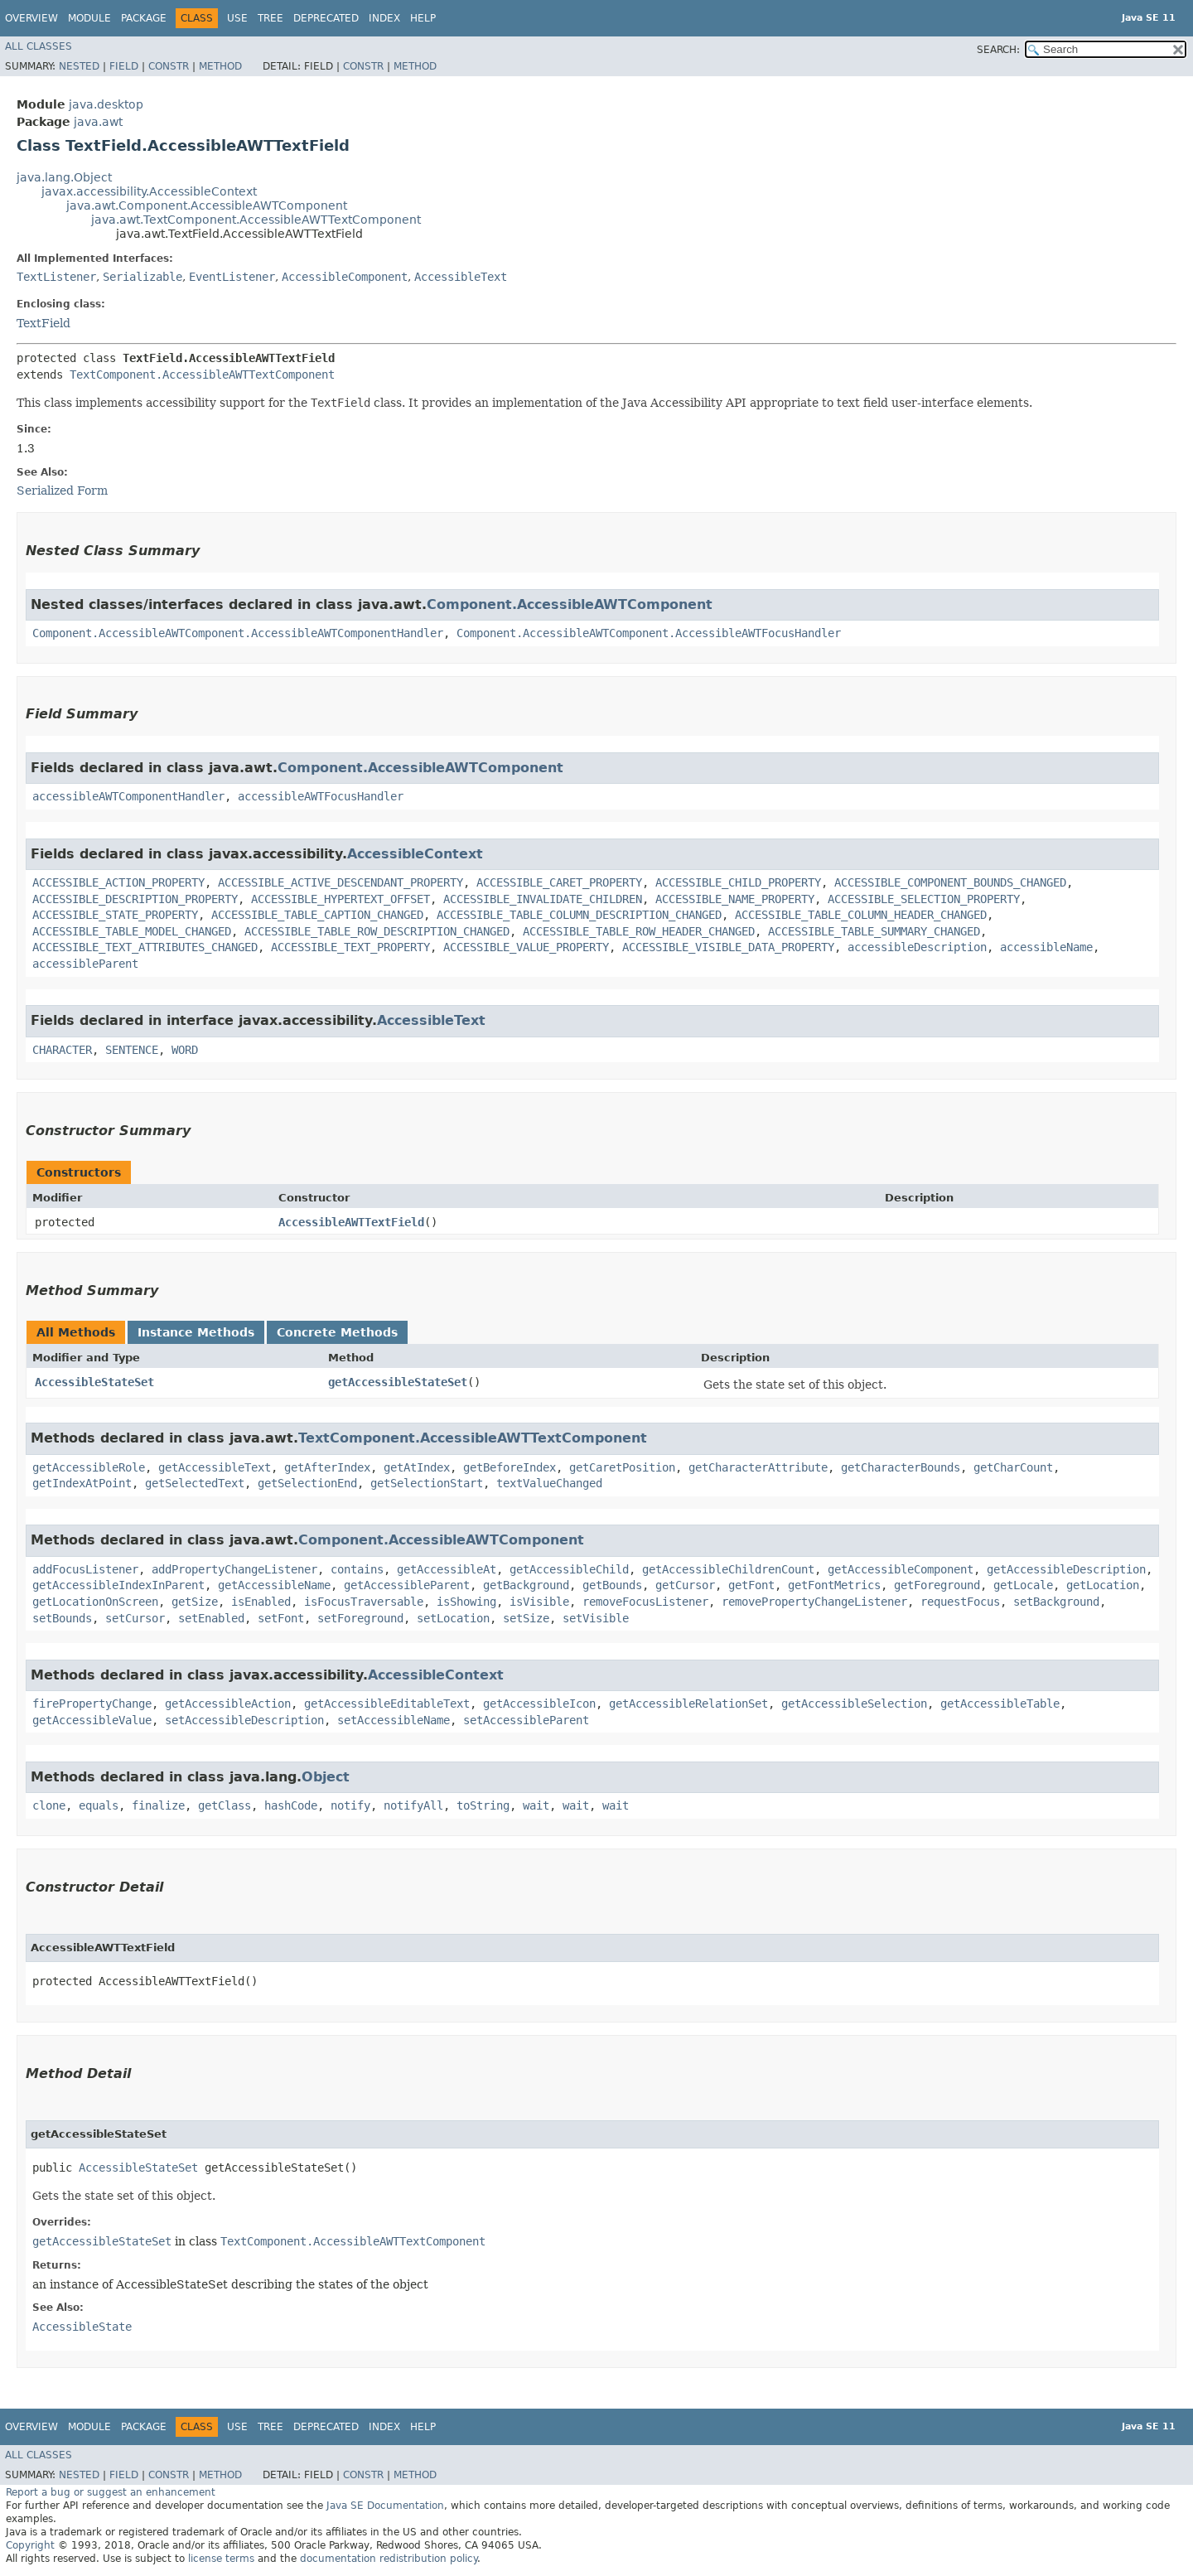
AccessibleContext (415, 854)
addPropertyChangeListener (234, 1569)
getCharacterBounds (900, 1467)
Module (89, 18)
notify (350, 1805)
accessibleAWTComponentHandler (128, 796)
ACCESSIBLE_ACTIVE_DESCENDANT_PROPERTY (340, 882)
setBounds (62, 1618)
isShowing (466, 1601)
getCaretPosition (622, 1467)
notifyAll (413, 1805)
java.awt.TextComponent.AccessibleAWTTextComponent (256, 219)
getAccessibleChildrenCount (728, 1569)
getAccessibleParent (407, 1585)
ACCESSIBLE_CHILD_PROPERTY (738, 882)
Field (123, 66)
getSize (194, 1601)
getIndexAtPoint (82, 1483)
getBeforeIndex (509, 1467)
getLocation (1102, 1585)
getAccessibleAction (228, 1703)
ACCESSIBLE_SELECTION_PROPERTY (924, 899)
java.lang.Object (64, 177)
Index (384, 18)
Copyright (30, 2545)
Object (326, 1777)
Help (423, 18)
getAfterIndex (327, 1467)
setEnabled (211, 1618)
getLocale (1023, 1585)
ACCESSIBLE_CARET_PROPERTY (559, 882)
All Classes (38, 46)
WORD (184, 1049)
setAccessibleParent (526, 1720)
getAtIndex (417, 1467)
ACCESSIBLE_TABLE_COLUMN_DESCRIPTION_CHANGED (579, 914)
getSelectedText (194, 1483)
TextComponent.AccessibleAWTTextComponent (202, 374)
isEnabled (261, 1601)
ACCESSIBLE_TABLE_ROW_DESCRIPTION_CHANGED (377, 931)
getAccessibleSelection (854, 1703)
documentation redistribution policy (388, 2558)
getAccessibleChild (569, 1569)
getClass (224, 1805)
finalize (158, 1805)
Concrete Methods (337, 1332)
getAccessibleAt (446, 1569)
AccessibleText (460, 276)
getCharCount (1013, 1467)
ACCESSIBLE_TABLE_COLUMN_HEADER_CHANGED (861, 914)
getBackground (526, 1585)
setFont (281, 1618)
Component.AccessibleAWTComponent (569, 604)
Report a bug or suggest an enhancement (110, 2492)
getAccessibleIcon (539, 1703)
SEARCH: (998, 50)
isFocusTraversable (363, 1601)
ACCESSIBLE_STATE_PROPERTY (115, 914)
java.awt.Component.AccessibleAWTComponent (206, 205)
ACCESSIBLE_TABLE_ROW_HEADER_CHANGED (639, 931)
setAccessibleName (393, 1720)
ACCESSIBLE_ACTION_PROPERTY (118, 882)
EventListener (232, 276)
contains (357, 1569)
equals (98, 1805)
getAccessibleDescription (1066, 1569)
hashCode (290, 1805)
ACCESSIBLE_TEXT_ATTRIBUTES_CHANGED (145, 947)
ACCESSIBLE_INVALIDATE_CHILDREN (542, 899)
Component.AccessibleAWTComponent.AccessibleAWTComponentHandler (237, 633)
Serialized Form (62, 490)
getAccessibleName (274, 1585)
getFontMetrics (834, 1585)
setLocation (453, 1618)
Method (220, 66)
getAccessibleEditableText (387, 1703)
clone (48, 1805)
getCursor (685, 1585)
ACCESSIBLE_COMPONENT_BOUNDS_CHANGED (950, 882)
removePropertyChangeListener (814, 1601)
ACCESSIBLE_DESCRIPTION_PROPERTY (135, 899)
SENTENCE (131, 1049)
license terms (221, 2558)
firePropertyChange (92, 1703)
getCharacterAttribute (758, 1467)
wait (536, 1805)
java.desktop (106, 104)
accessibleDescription (917, 947)
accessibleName (1046, 947)
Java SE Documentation (385, 2505)
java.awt (98, 121)
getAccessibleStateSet (397, 1382)
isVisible (539, 1601)
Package (144, 18)
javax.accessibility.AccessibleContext (149, 191)
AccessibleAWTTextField (351, 1222)
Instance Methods (196, 1332)
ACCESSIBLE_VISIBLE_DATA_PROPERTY (728, 947)
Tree (270, 18)
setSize (526, 1618)
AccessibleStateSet (94, 1382)
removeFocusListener (645, 1601)
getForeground (937, 1585)
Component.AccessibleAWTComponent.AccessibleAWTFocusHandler (648, 633)
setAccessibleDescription (244, 1720)
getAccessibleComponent (900, 1569)
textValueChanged (549, 1483)
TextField (43, 323)
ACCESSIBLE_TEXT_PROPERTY (350, 947)
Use (237, 18)
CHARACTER (62, 1049)
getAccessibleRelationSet (688, 1703)
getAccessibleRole (88, 1467)
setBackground (1056, 1601)
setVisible (596, 1618)
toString (483, 1805)
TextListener (56, 276)
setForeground (360, 1618)
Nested (79, 66)
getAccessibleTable (1000, 1703)
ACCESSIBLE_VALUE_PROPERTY (526, 947)
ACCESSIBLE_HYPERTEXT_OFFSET (340, 899)
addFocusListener (85, 1569)
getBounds (612, 1585)
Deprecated (326, 18)
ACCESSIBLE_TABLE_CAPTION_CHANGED (317, 914)
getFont (751, 1585)
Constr (168, 66)
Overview (31, 18)
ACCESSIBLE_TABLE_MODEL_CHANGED (131, 931)
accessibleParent (85, 963)
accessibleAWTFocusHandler (320, 796)
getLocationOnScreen (95, 1601)
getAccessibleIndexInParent (118, 1585)
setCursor (135, 1618)
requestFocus (960, 1601)
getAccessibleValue (92, 1720)
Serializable (142, 276)
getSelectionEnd (307, 1483)
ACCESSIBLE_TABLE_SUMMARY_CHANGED (874, 931)
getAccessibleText (214, 1467)
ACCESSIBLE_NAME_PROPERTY (734, 899)
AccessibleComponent (345, 276)
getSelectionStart (426, 1483)
